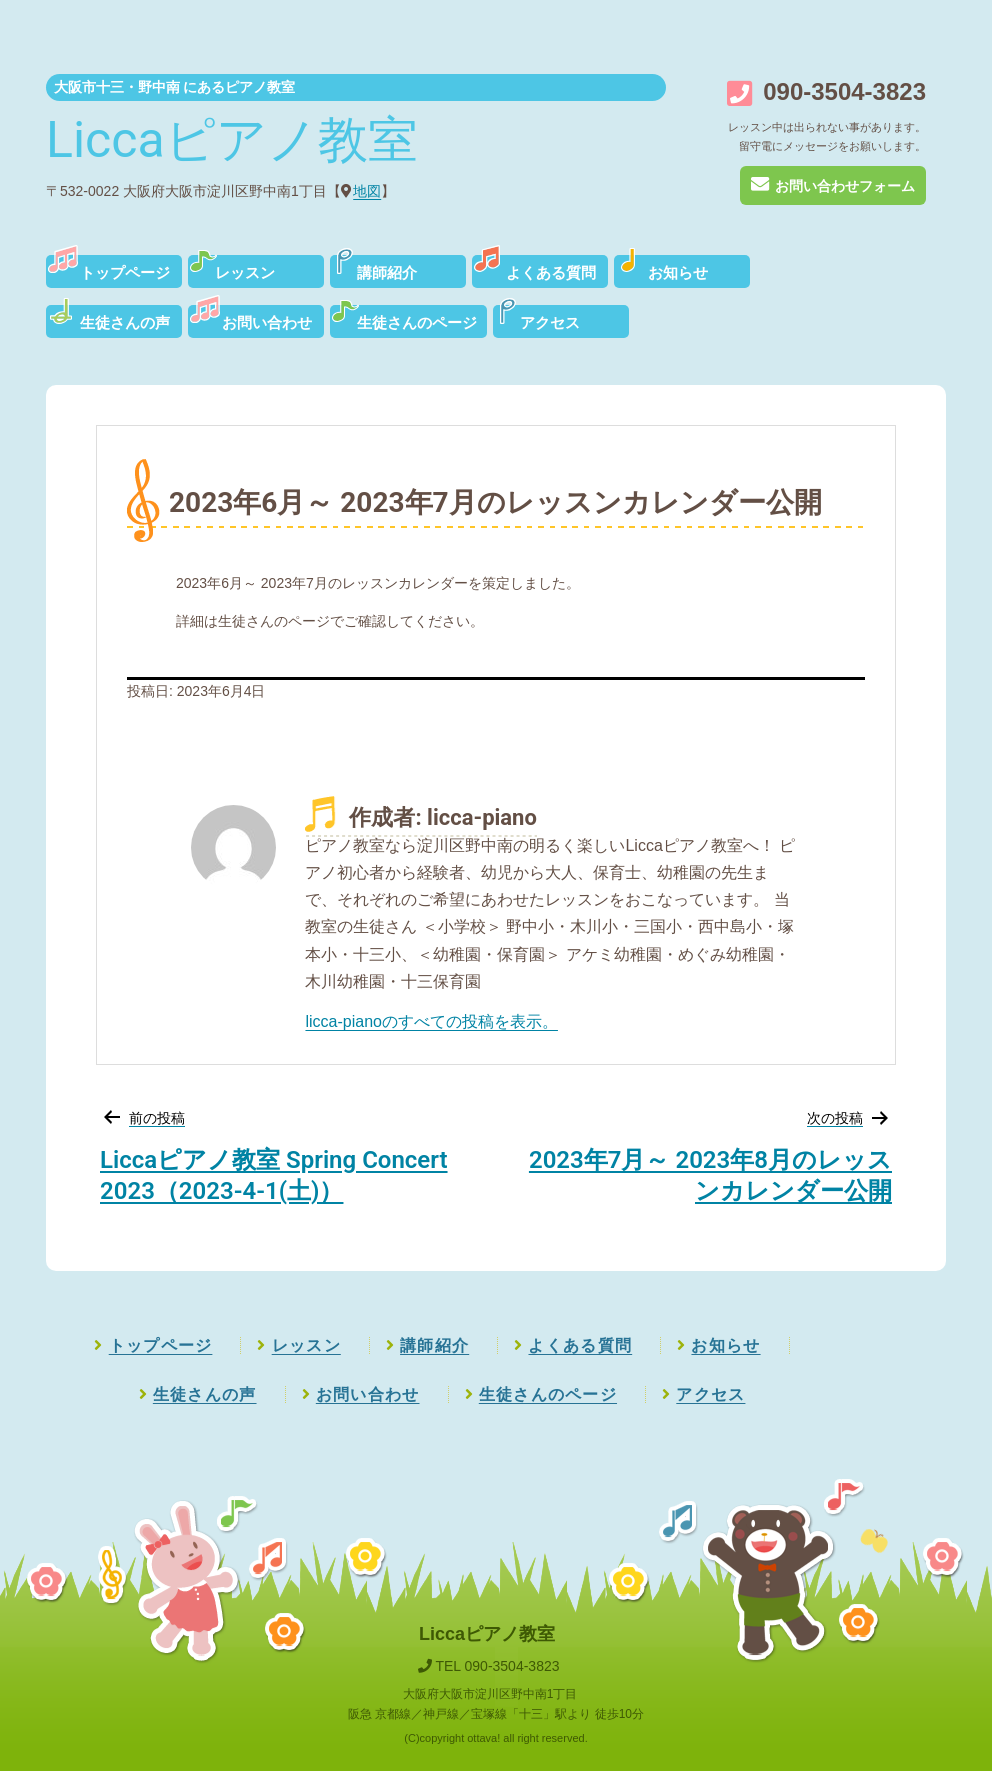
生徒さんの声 (125, 323)
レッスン (245, 273)
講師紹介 (387, 273)
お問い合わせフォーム (832, 186)
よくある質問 (551, 273)
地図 (367, 191)
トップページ (125, 273)
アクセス (550, 323)
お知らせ (678, 273)
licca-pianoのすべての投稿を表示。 (431, 1021)
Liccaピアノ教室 (232, 140)
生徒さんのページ (417, 323)
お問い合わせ (267, 323)
